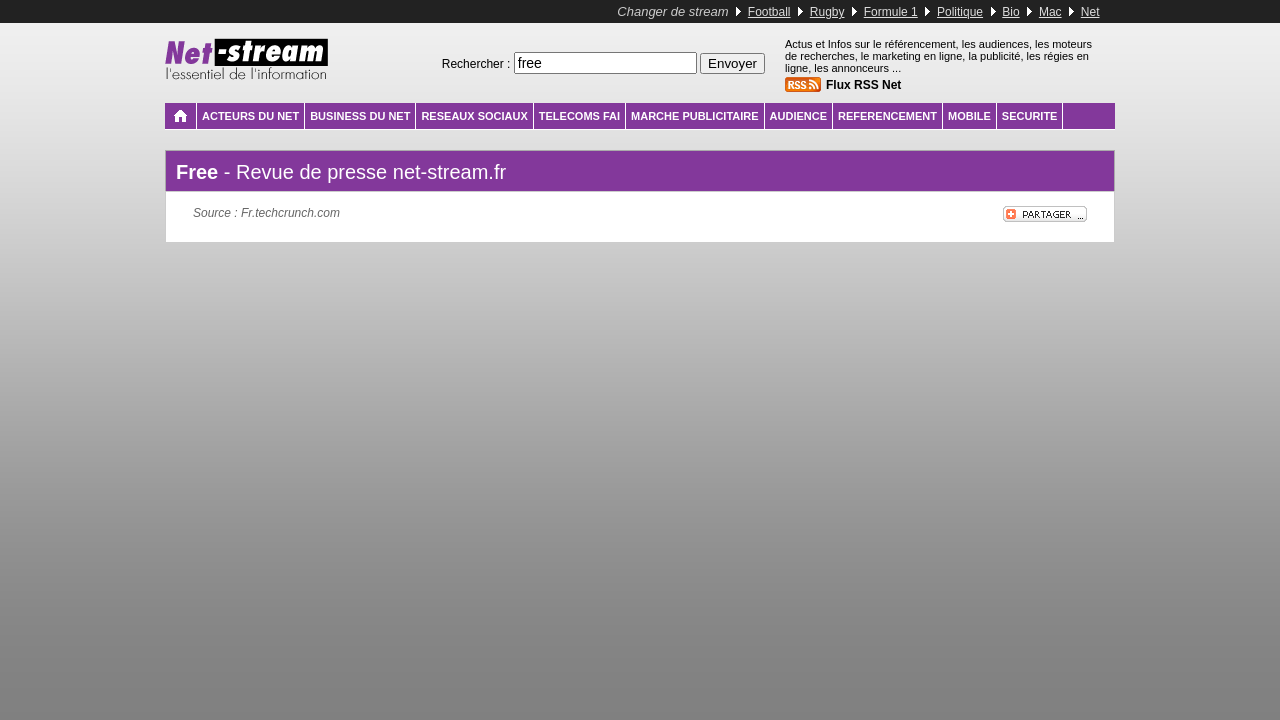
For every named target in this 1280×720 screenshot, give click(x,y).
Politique (960, 12)
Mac (1050, 12)
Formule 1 (891, 12)
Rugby (827, 12)
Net (1090, 12)
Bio (1010, 12)
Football (769, 12)
